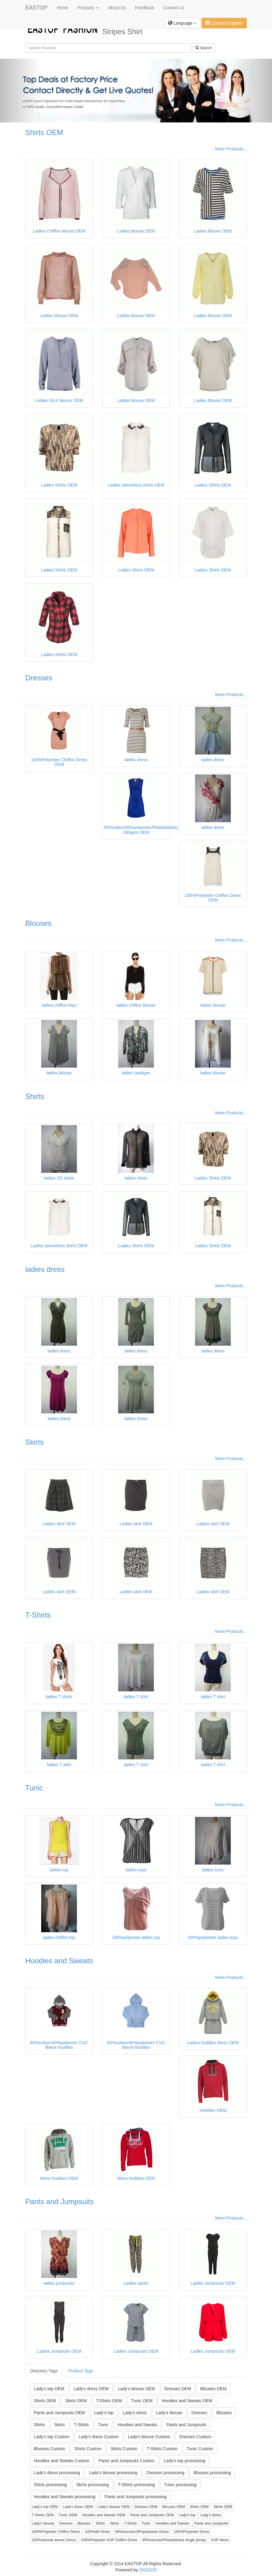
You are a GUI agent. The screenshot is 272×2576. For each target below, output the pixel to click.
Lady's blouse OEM (136, 2388)
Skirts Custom (124, 2448)
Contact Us (173, 7)
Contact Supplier (224, 23)
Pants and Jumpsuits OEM (59, 2412)
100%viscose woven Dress (54, 2540)
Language (182, 23)
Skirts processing (92, 2484)
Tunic (34, 1788)
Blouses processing (212, 2472)
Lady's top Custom (52, 2436)
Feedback (144, 7)
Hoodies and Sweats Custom (62, 2460)
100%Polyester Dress (191, 2532)
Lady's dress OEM (91, 2388)
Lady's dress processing (57, 2472)
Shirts (34, 1096)
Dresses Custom (195, 2436)
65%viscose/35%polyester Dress (142, 2532)
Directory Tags (44, 2370)
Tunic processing (180, 2484)
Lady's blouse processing (113, 2472)
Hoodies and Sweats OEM (187, 2400)
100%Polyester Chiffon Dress (56, 2532)
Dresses (38, 678)
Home (62, 7)
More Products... (231, 148)
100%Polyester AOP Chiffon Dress (109, 2540)
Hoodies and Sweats (59, 1961)
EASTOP (36, 8)
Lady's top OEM (49, 2388)
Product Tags (80, 2370)
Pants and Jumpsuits (59, 2201)
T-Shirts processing (136, 2484)
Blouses (38, 923)
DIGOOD (148, 2569)
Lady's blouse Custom (149, 2436)
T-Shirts (38, 1615)
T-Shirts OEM (109, 2400)
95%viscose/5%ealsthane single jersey (174, 2540)
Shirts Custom (88, 2448)
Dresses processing (165, 2472)
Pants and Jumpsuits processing (136, 2496)
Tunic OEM (142, 2400)
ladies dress (45, 1269)
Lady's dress (135, 2412)
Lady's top (104, 2412)
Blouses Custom (49, 2448)
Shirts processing (50, 2484)
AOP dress (220, 2540)
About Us (117, 7)
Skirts (34, 1442)
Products (88, 7)
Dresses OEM (177, 2388)
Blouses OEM (213, 2388)
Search (203, 48)
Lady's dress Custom (98, 2436)
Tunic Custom (200, 2448)
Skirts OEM (76, 2400)
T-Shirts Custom (162, 2448)
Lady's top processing (184, 2460)
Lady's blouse (169, 2412)
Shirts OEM (44, 132)
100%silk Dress (97, 2532)
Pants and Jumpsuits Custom (126, 2460)
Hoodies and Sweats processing (64, 2496)
